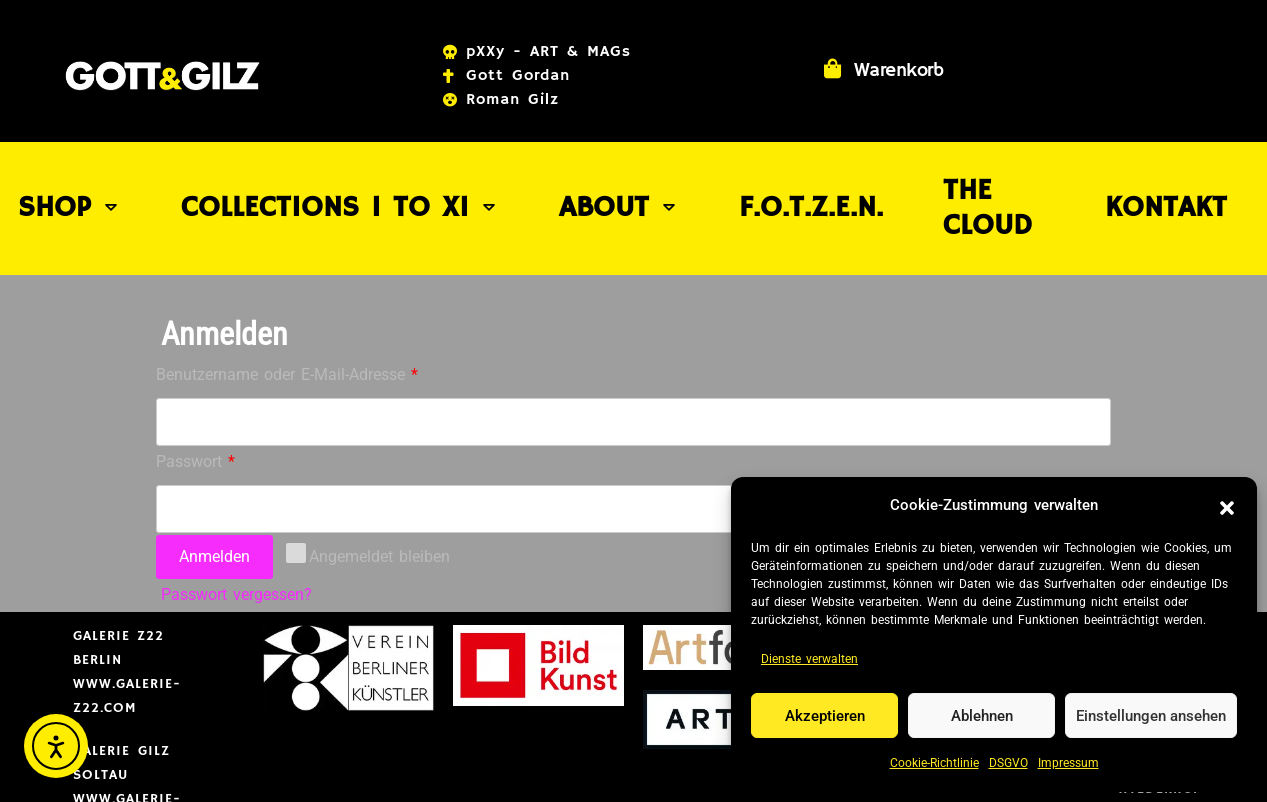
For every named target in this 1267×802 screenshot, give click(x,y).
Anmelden (214, 493)
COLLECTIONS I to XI (342, 177)
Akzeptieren (825, 716)
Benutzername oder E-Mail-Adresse (327, 309)
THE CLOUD (960, 177)
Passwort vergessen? (236, 531)
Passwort (235, 396)
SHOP (97, 177)
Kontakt (1139, 177)
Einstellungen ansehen (1151, 716)
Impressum (1068, 763)
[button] (1227, 506)
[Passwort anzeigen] (1089, 446)
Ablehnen (982, 716)
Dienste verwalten (809, 659)
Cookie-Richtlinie (934, 763)
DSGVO (1008, 763)
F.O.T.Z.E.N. (772, 177)
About (595, 177)
